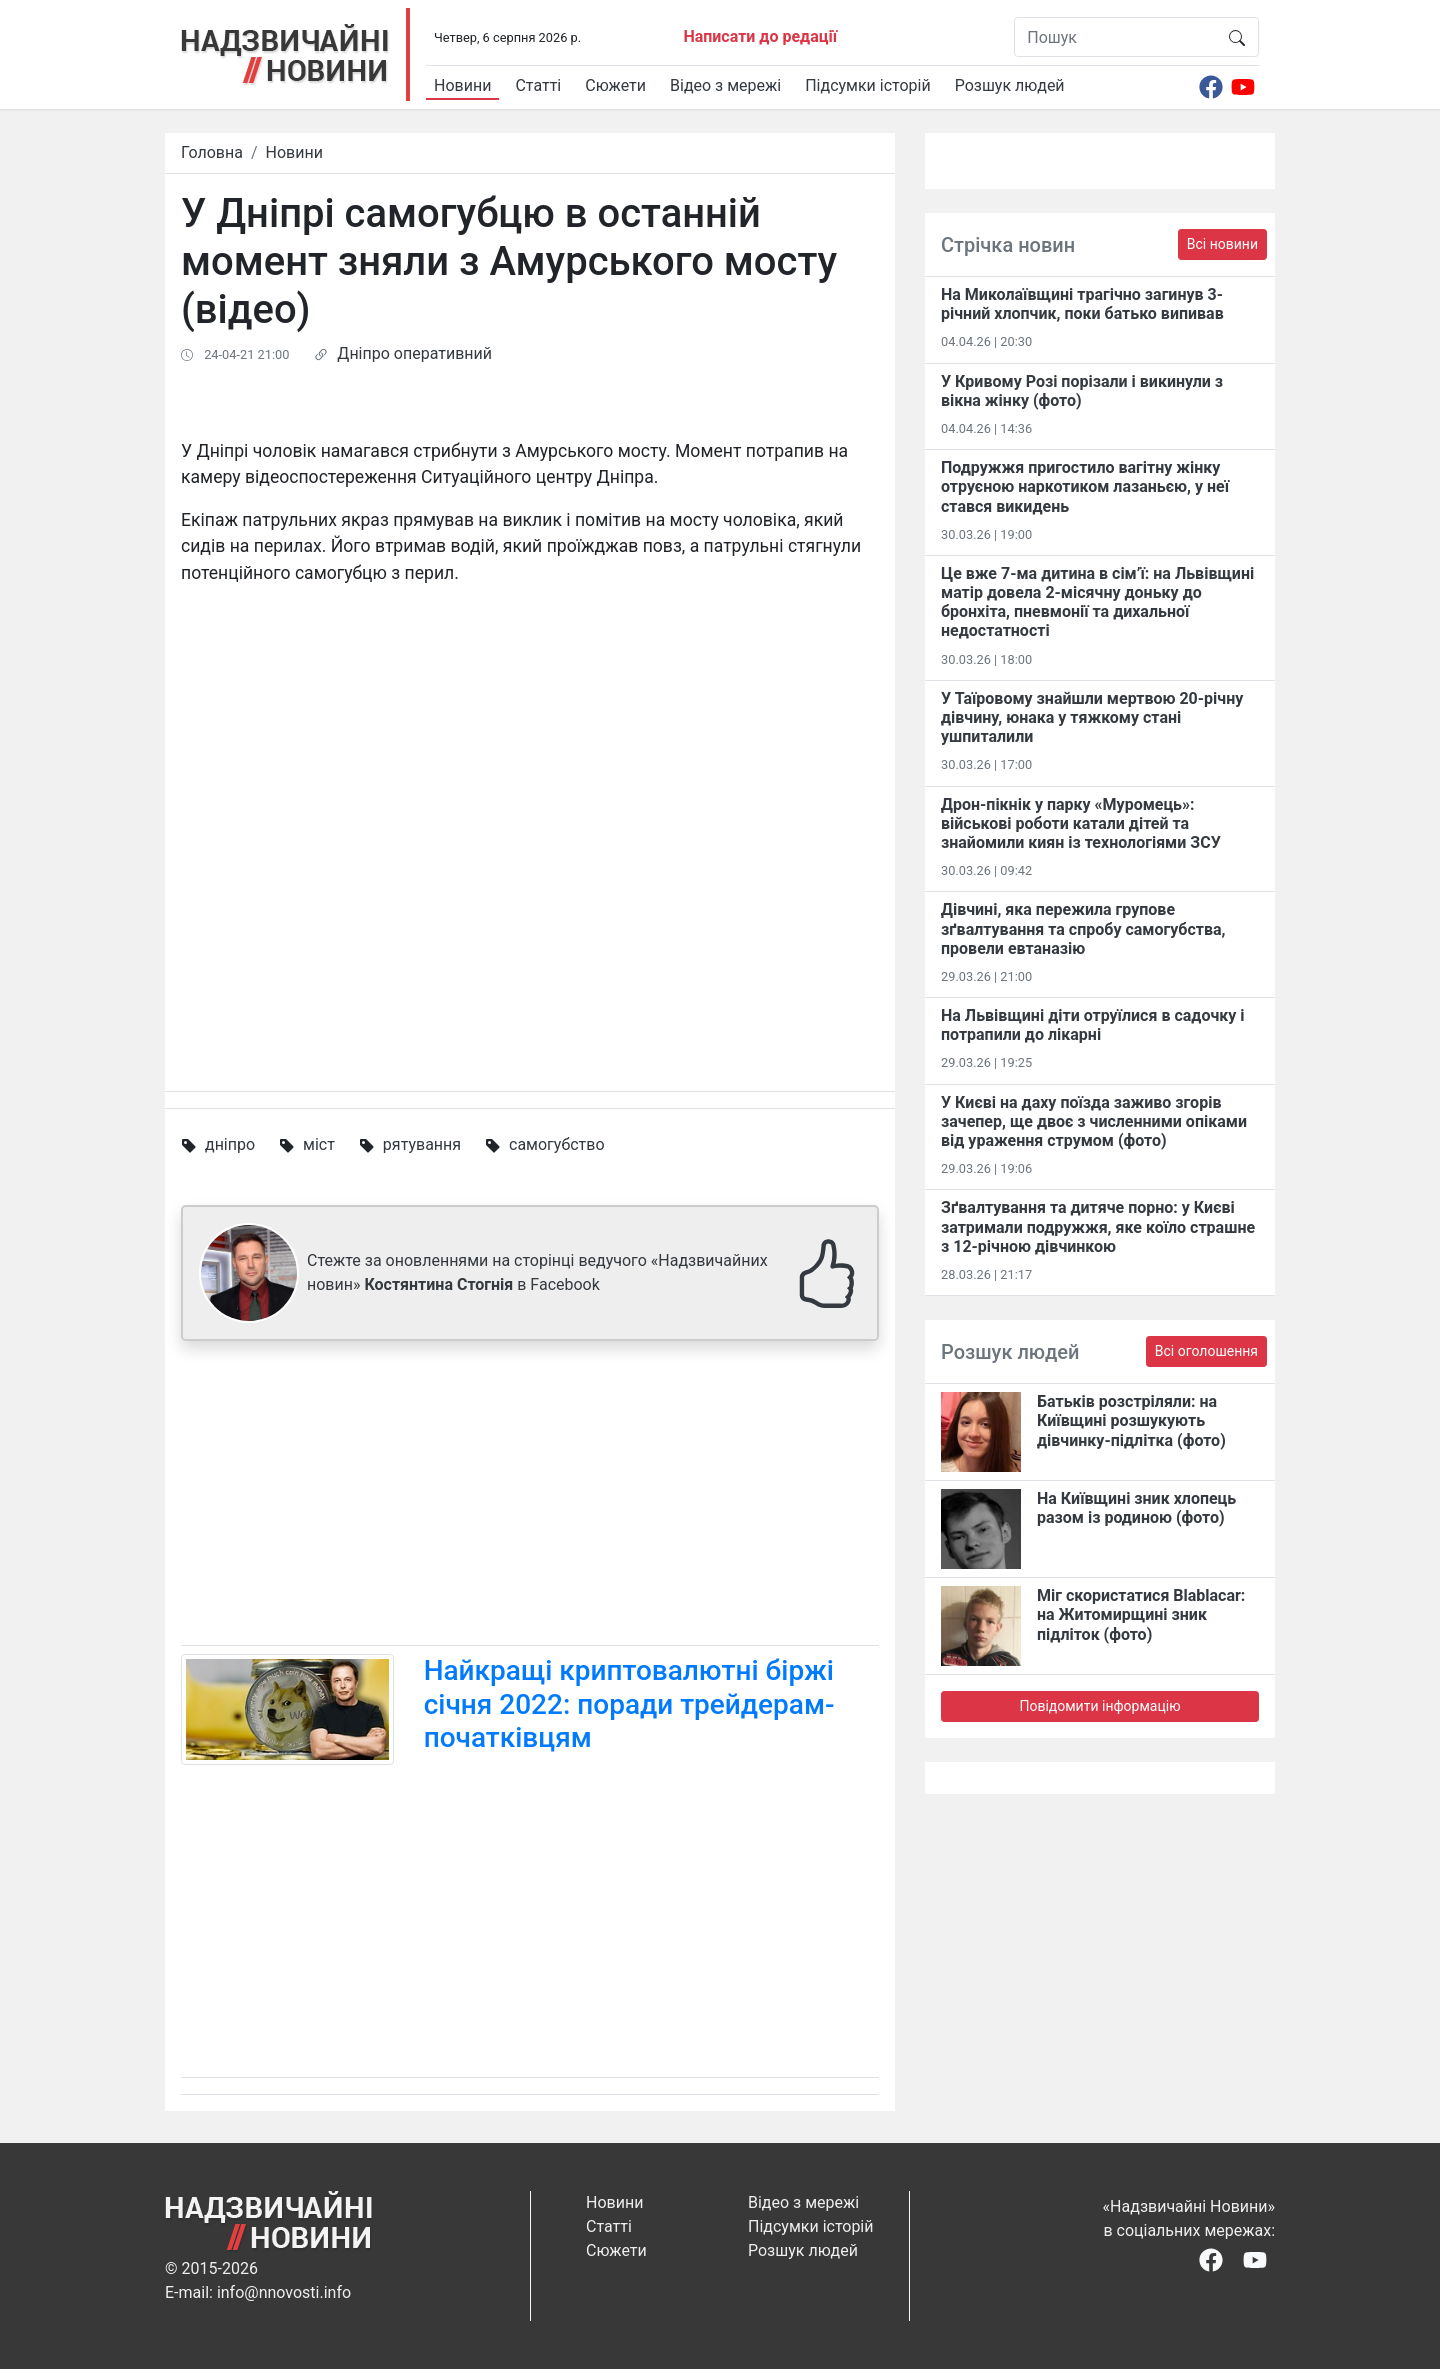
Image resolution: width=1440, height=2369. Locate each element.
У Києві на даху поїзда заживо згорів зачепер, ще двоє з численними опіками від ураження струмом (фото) (1094, 1121)
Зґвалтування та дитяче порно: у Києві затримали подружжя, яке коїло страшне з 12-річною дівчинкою (1098, 1226)
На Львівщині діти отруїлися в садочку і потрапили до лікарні (1093, 1025)
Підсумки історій (868, 85)
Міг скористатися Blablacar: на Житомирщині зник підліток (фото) (1141, 1614)
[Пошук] (1115, 37)
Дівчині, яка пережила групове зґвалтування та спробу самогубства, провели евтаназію (1083, 928)
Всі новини (1222, 244)
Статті (538, 85)
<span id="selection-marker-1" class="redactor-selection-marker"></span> (530, 827)
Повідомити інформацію (1099, 1706)
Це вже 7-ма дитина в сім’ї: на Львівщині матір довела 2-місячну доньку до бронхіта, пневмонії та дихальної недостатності (1097, 602)
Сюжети (615, 85)
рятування (422, 1144)
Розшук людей (1010, 85)
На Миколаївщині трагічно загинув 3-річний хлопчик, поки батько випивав (1082, 304)
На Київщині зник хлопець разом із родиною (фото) (1136, 1508)
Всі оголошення (1206, 1351)
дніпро (230, 1144)
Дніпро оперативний (414, 353)
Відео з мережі (725, 85)
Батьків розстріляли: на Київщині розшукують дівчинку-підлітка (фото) (1131, 1420)
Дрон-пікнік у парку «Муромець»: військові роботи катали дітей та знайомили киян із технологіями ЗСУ (1081, 823)
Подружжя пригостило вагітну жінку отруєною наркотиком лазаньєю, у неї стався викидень (1085, 486)
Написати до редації (760, 36)
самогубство (557, 1144)
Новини (462, 85)
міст (319, 1144)
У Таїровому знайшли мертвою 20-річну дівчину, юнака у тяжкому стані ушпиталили (1092, 717)
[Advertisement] (530, 1497)
